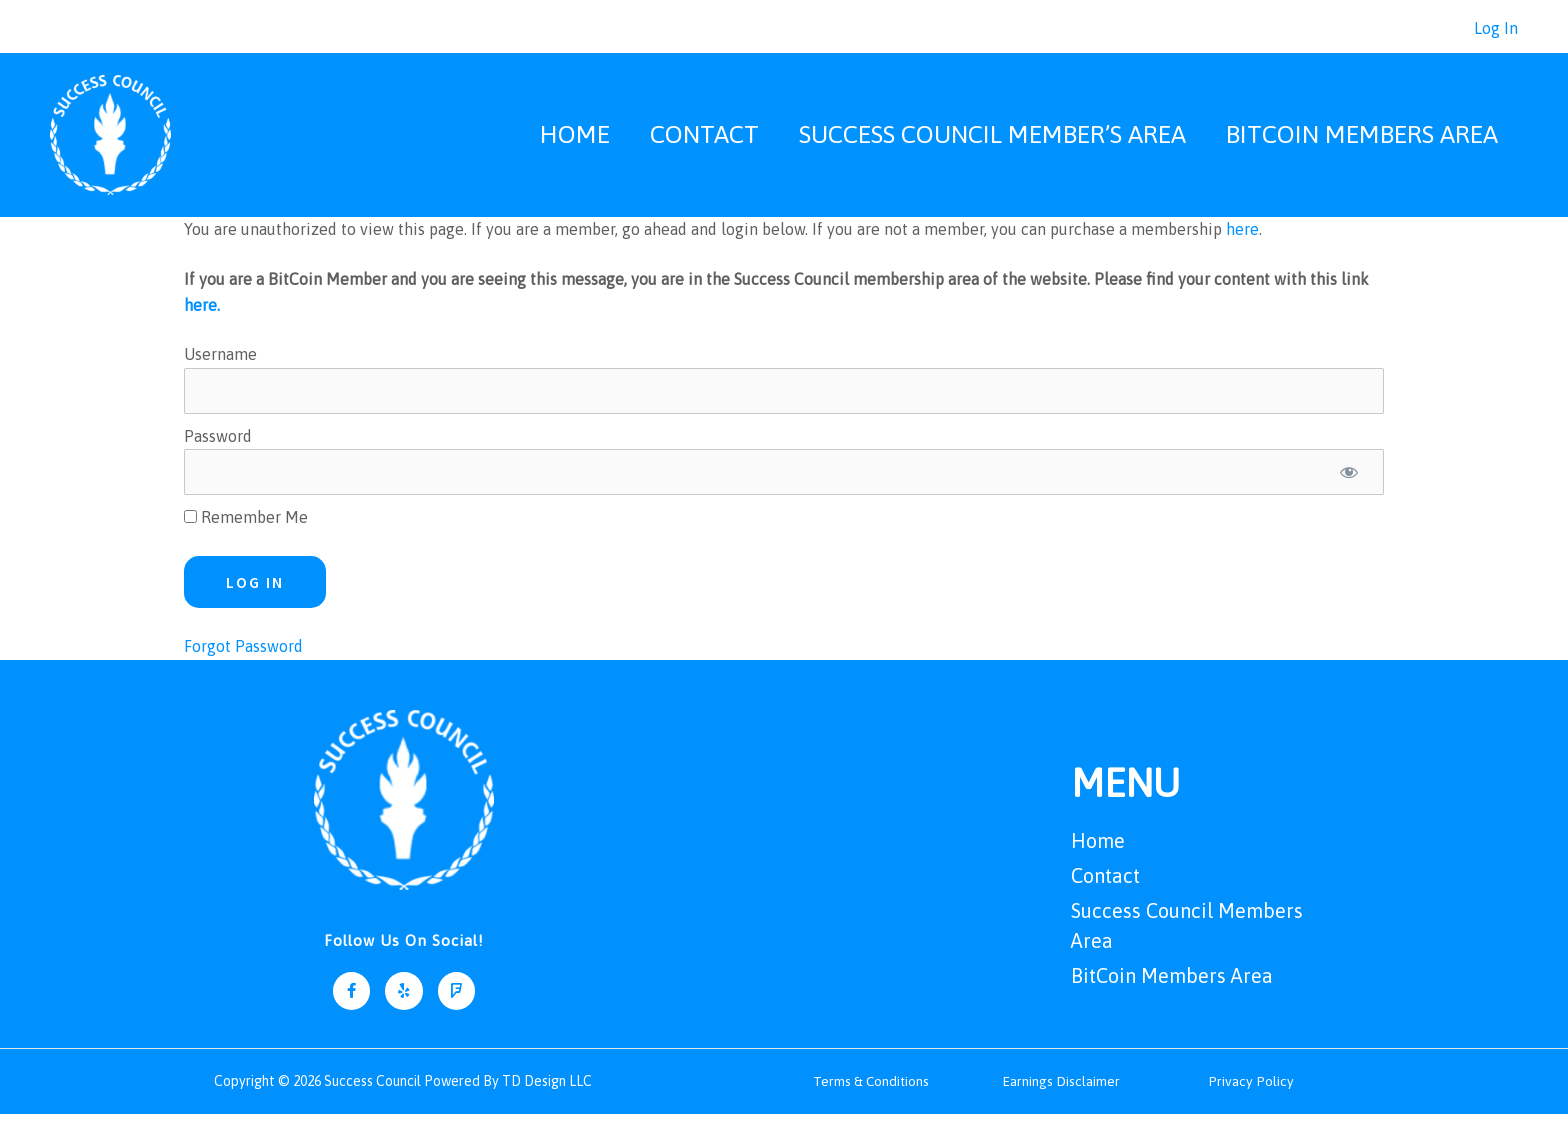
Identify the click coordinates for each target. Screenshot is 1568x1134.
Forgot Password (243, 666)
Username (220, 374)
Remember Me (246, 537)
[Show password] (1349, 492)
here (1242, 249)
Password (218, 455)
